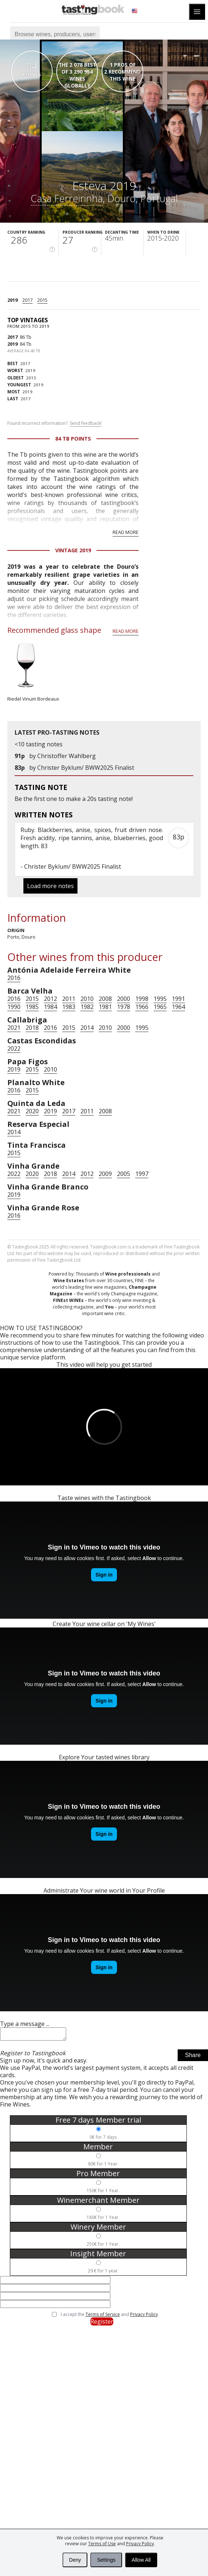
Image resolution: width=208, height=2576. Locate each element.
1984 (50, 1007)
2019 (12, 300)
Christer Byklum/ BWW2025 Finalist (85, 768)
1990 (13, 1007)
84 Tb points (73, 438)
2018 (32, 1028)
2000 (123, 999)
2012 (50, 999)
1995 (160, 999)
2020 (32, 1111)
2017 (27, 300)
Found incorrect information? (54, 423)
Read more (126, 532)
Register (101, 2324)
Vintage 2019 (73, 550)
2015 (42, 300)
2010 (87, 999)
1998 (141, 999)
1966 (141, 1007)
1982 (87, 1007)
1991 (178, 999)
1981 (105, 1007)
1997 (141, 1174)
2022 (13, 1048)
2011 (68, 999)
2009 (105, 1174)
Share (193, 2057)
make (73, 799)
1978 (123, 1007)
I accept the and (109, 2317)
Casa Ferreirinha (67, 198)
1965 (160, 1007)
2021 (13, 1028)
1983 (68, 1007)
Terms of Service (103, 2316)
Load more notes (50, 886)
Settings (106, 2560)
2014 (87, 1028)
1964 (178, 1007)
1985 (32, 1007)
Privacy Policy (140, 2543)
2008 (105, 999)
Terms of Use (102, 2543)
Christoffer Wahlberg (66, 756)
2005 (123, 1174)
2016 (13, 978)
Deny (75, 2560)
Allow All (141, 2560)
